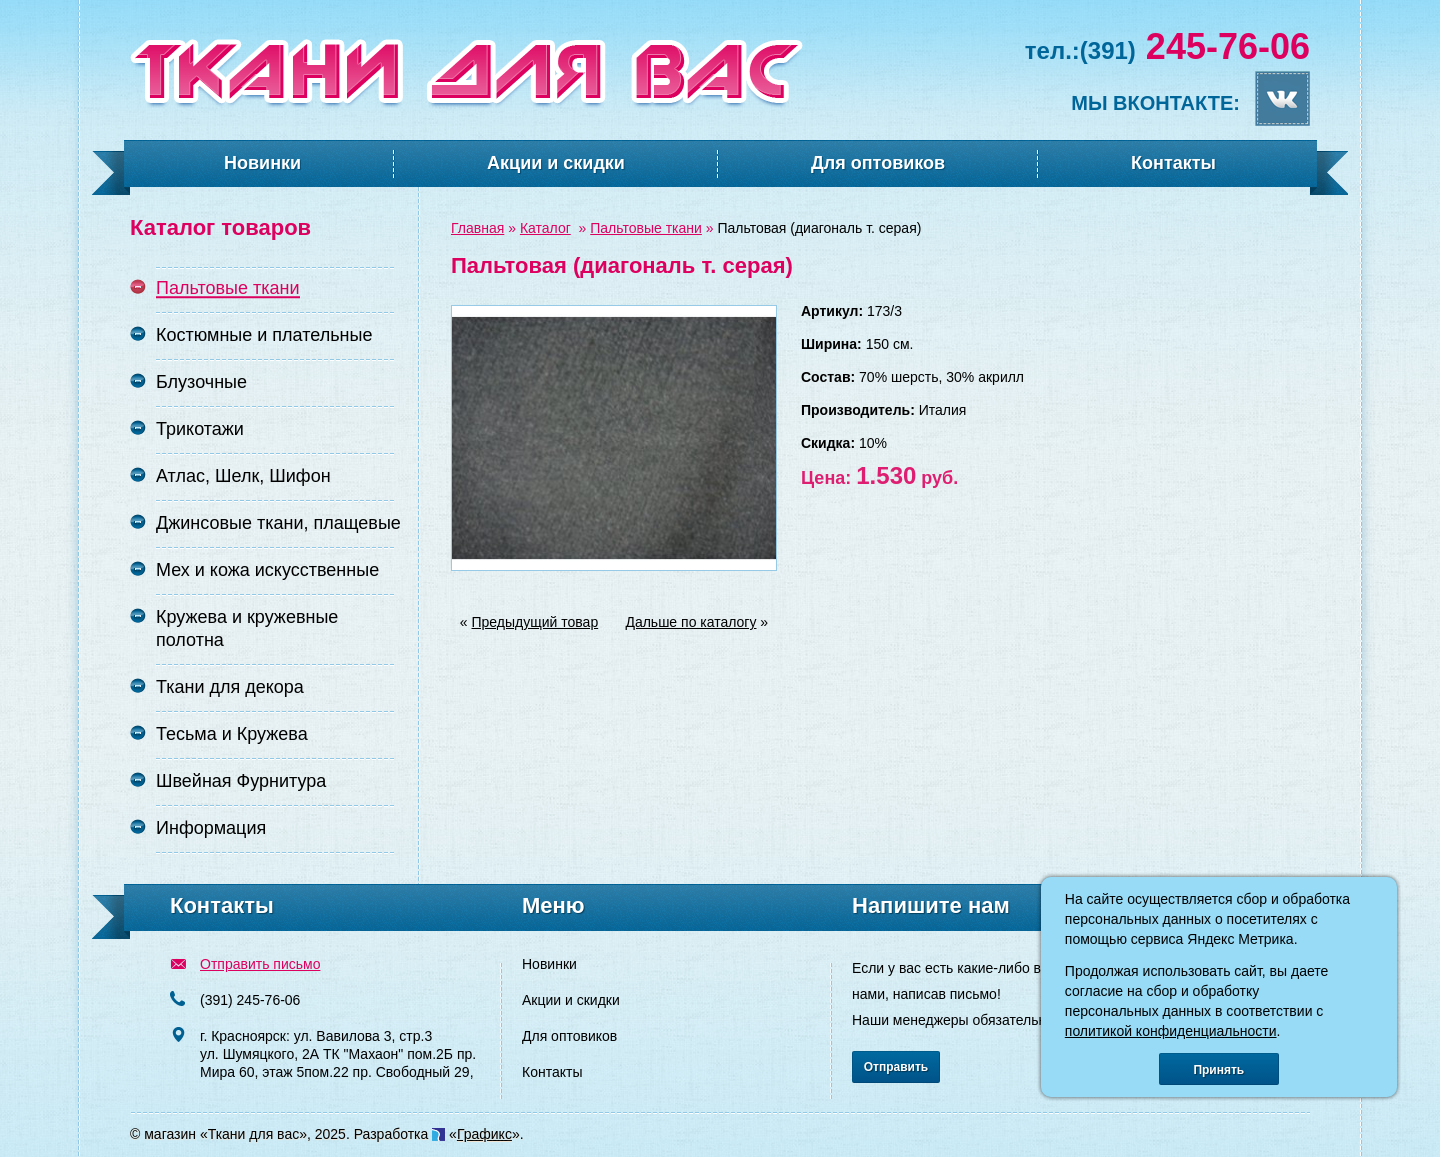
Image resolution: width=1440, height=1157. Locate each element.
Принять (1218, 1070)
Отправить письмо (260, 964)
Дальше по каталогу (690, 622)
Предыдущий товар (535, 622)
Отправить (896, 1067)
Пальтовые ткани (646, 228)
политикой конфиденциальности (1171, 1031)
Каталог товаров (220, 227)
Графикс (484, 1134)
